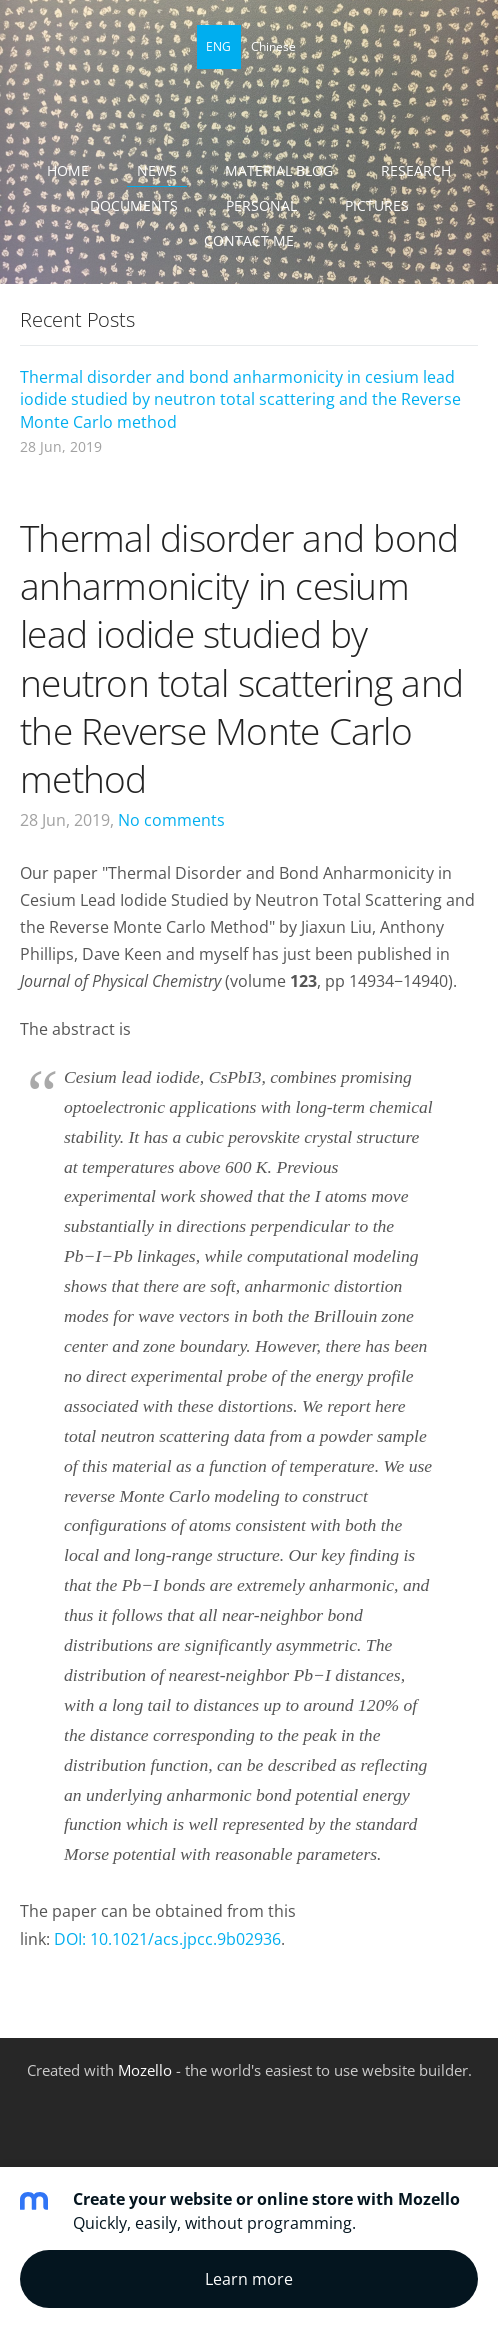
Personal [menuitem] (261, 205)
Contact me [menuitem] (249, 240)
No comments (171, 820)
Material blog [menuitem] (279, 170)
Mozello (145, 2070)
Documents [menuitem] (134, 205)
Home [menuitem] (68, 170)
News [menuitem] (157, 170)
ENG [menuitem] (218, 46)
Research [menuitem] (416, 170)
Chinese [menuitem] (273, 46)
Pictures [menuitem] (377, 205)
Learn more (249, 2279)
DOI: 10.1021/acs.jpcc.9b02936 (167, 1939)
